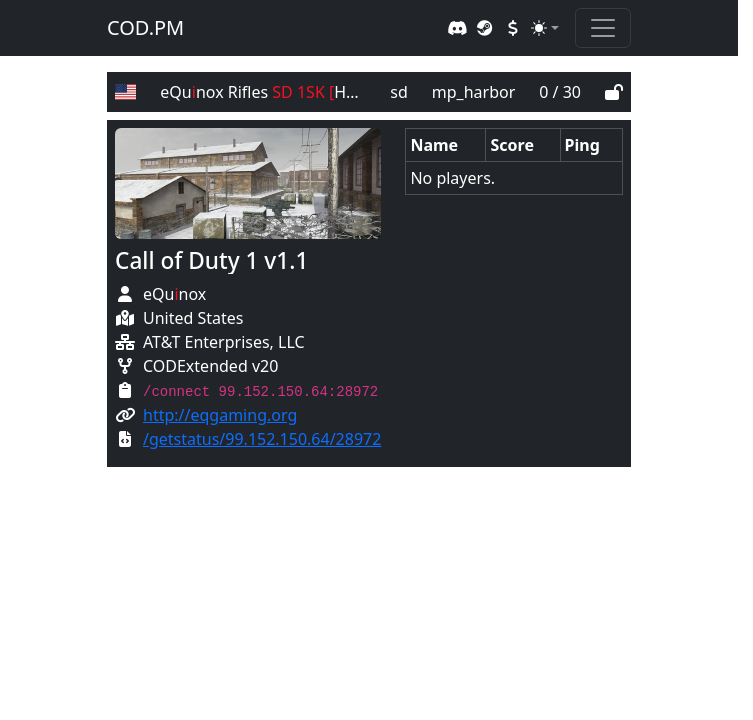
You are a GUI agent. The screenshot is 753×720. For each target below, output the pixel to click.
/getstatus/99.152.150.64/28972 (262, 439)
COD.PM (145, 27)
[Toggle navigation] (603, 28)
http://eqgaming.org (220, 415)
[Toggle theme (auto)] (545, 28)
